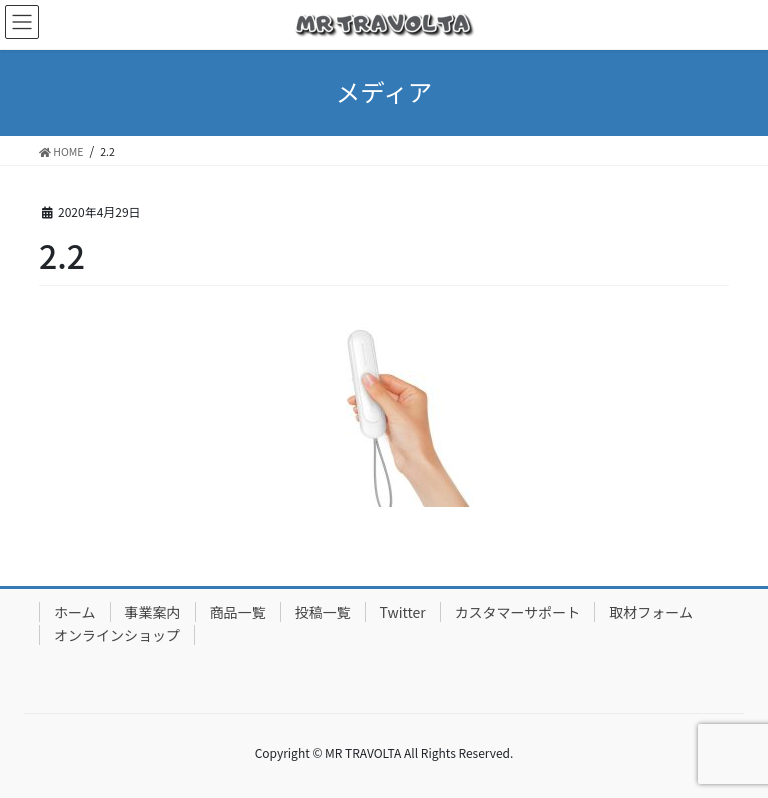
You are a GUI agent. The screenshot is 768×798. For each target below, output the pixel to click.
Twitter (403, 612)
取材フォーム (651, 612)
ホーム (75, 612)
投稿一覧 (323, 612)
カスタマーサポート (518, 612)
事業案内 (153, 612)
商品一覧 (238, 612)
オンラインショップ (117, 635)
